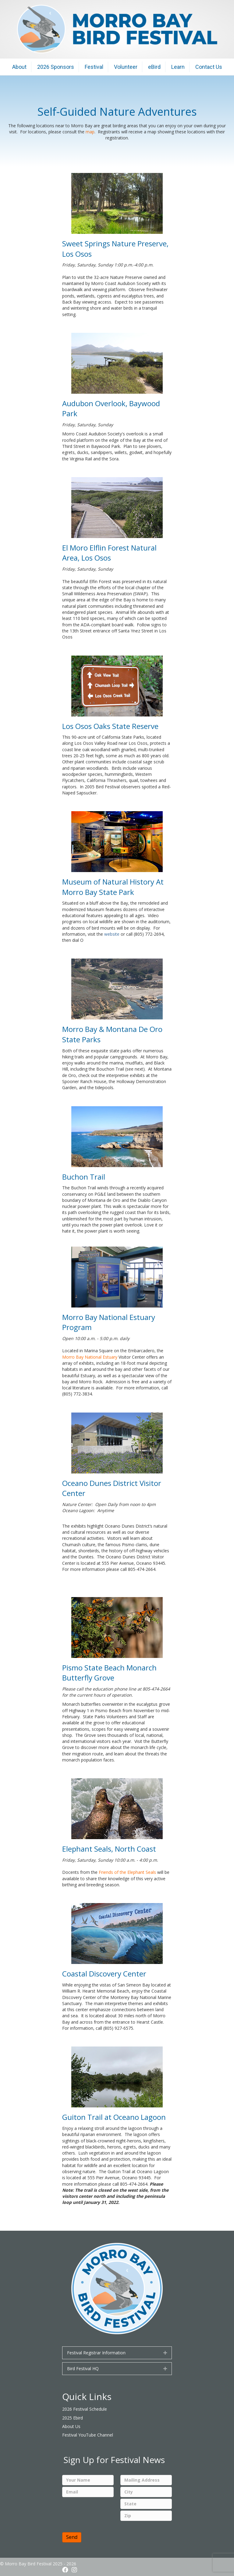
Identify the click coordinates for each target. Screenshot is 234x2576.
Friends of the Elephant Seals (127, 1872)
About (19, 67)
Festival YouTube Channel (87, 2435)
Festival (94, 67)
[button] (165, 2353)
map (90, 132)
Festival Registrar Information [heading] (96, 2353)
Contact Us (208, 67)
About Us (71, 2426)
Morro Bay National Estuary (89, 1357)
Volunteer (125, 67)
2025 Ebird (72, 2418)
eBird (154, 67)
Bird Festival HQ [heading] (83, 2368)
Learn (178, 67)
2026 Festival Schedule (84, 2409)
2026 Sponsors (55, 67)
